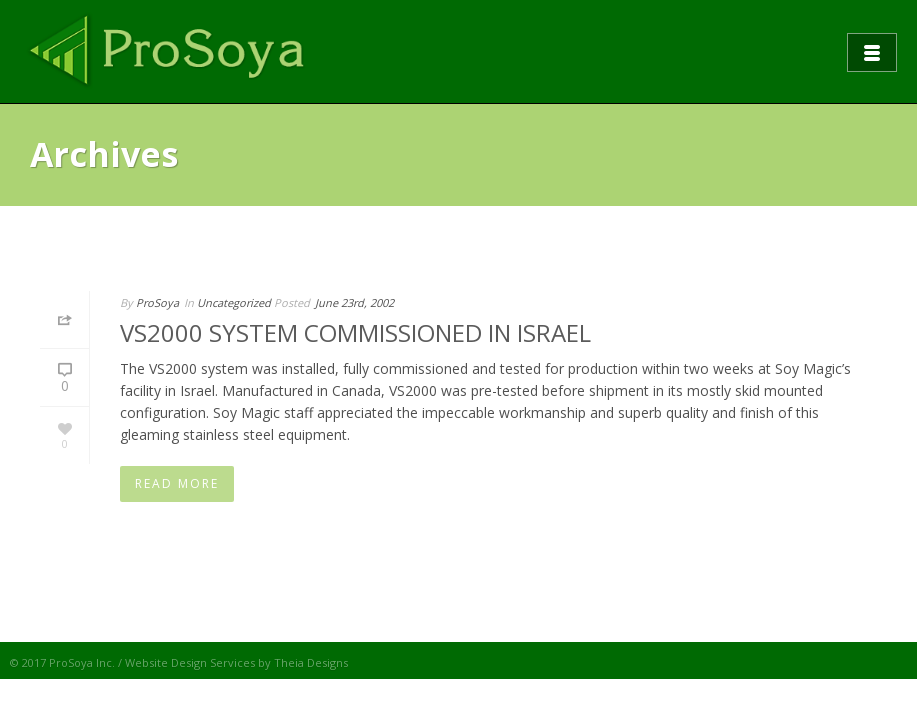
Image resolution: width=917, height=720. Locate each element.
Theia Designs (311, 662)
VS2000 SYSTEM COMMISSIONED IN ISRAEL (355, 332)
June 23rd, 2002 (354, 302)
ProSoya (157, 302)
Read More (177, 483)
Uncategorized (234, 302)
